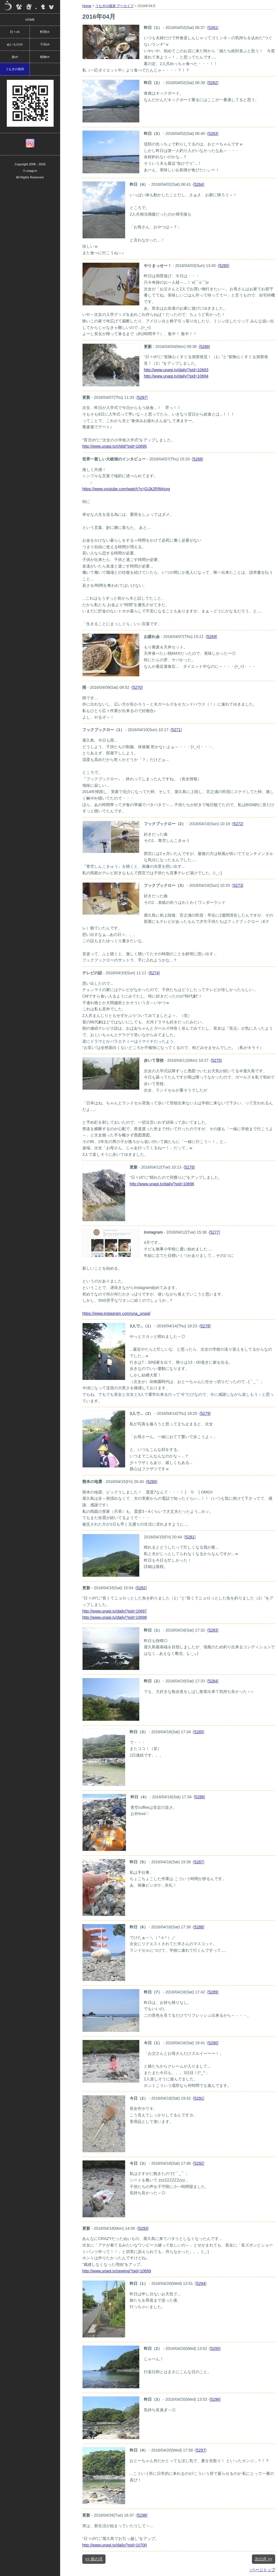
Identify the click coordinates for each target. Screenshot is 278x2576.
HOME (30, 19)
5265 (223, 265)
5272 (237, 823)
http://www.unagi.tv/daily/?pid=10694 (176, 376)
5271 (176, 729)
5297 (201, 2450)
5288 (198, 1927)
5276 (189, 1167)
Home (86, 6)
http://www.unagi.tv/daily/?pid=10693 (176, 370)
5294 (201, 2283)
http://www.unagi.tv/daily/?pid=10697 (114, 1611)
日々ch (15, 32)
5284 (212, 1681)
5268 (197, 459)
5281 (190, 1537)
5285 (198, 1732)
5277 (214, 1232)
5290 (212, 2043)
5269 (211, 636)
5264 (198, 184)
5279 (205, 1413)
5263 (212, 133)
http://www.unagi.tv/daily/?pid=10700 (114, 2545)
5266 (204, 346)
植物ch (45, 57)
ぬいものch (15, 44)
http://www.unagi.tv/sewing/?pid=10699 (116, 2271)
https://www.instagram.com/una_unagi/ (116, 1313)
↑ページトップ (262, 2569)
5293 (142, 2228)
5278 (205, 1326)
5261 (212, 27)
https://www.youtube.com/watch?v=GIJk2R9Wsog (126, 489)
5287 (198, 1862)
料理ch (45, 32)
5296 (215, 2399)
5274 (154, 973)
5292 (198, 2163)
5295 (215, 2348)
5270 (137, 687)
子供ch (45, 44)
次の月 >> (263, 2559)
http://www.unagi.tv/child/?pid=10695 (114, 446)
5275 (216, 1060)
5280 (152, 1481)
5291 (198, 2098)
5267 (142, 397)
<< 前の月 (94, 2559)
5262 (212, 82)
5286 (199, 1797)
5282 (141, 1588)
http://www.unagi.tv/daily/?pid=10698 (114, 1617)
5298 (142, 2515)
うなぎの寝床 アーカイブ (114, 6)
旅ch (15, 57)
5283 (212, 1630)
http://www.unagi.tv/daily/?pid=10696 (162, 1184)
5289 (212, 1992)
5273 (237, 885)
